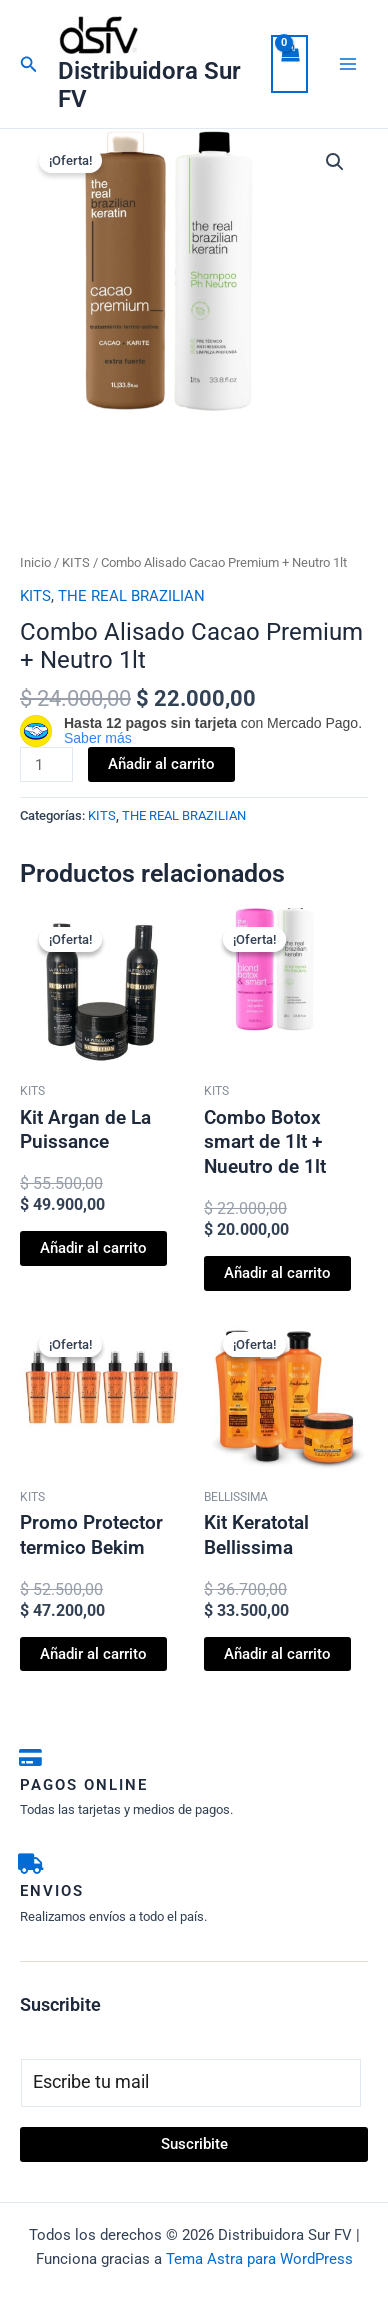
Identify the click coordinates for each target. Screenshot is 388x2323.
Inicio (35, 562)
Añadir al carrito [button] (93, 1248)
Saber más (98, 738)
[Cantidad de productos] (46, 764)
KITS (76, 562)
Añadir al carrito (161, 764)
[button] (29, 64)
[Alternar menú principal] (348, 64)
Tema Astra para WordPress (259, 2259)
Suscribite (194, 2144)
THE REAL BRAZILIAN (131, 596)
